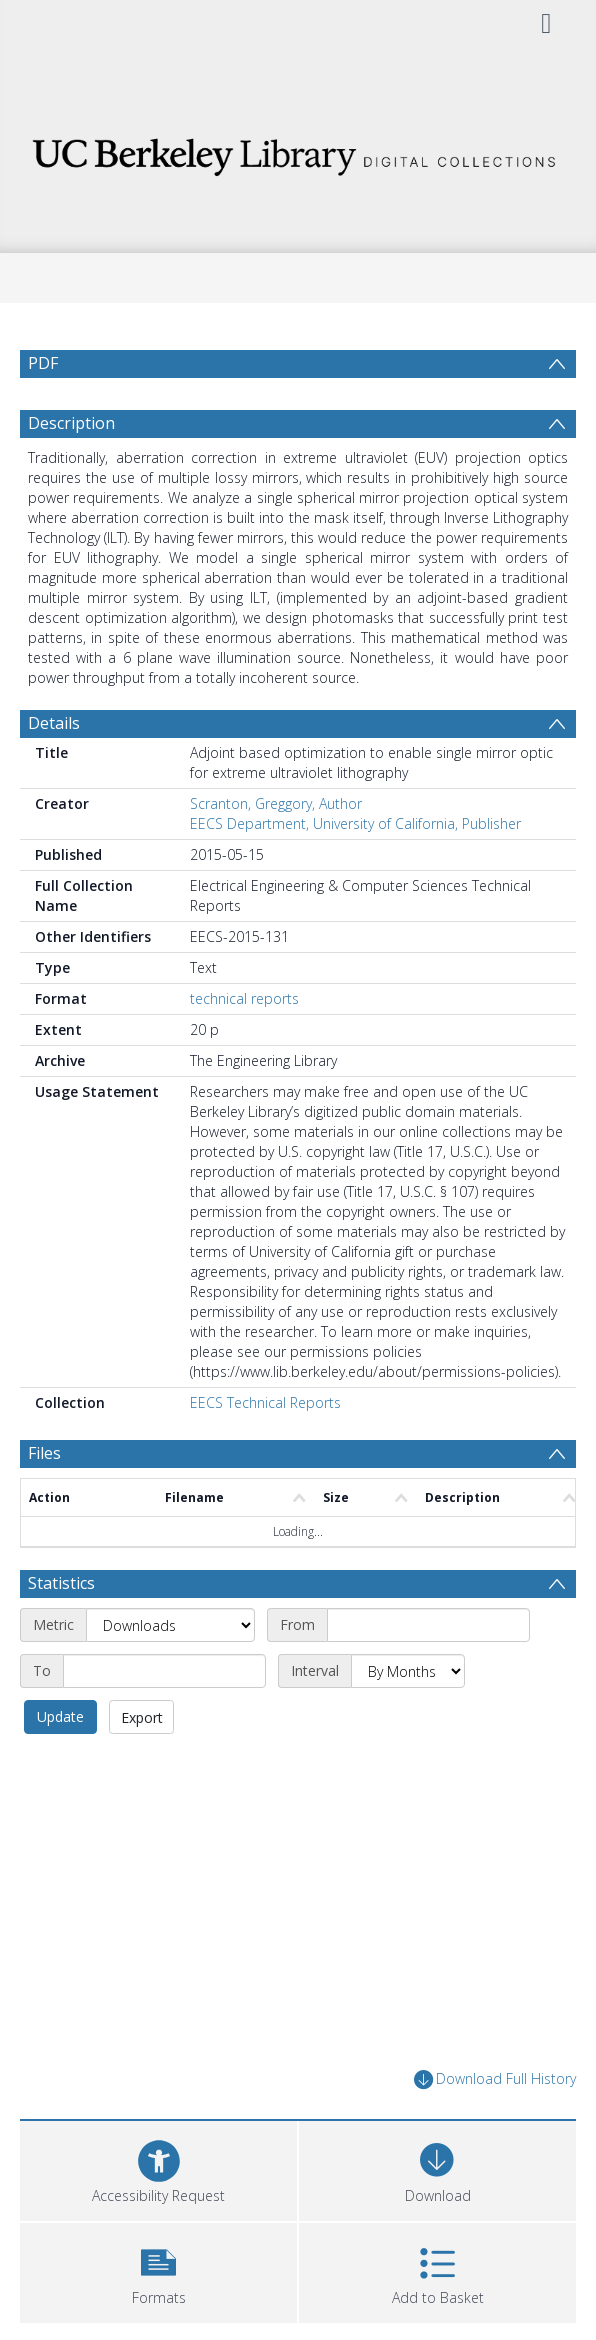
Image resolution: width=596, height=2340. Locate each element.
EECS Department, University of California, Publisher (355, 871)
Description (71, 471)
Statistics (61, 1631)
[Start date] (428, 1673)
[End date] (164, 1719)
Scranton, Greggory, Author (276, 851)
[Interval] (408, 1719)
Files (44, 1501)
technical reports (244, 1046)
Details (54, 771)
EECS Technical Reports (265, 1450)
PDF (43, 363)
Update (60, 1764)
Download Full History (495, 2127)
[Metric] (170, 1673)
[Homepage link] (298, 151)
